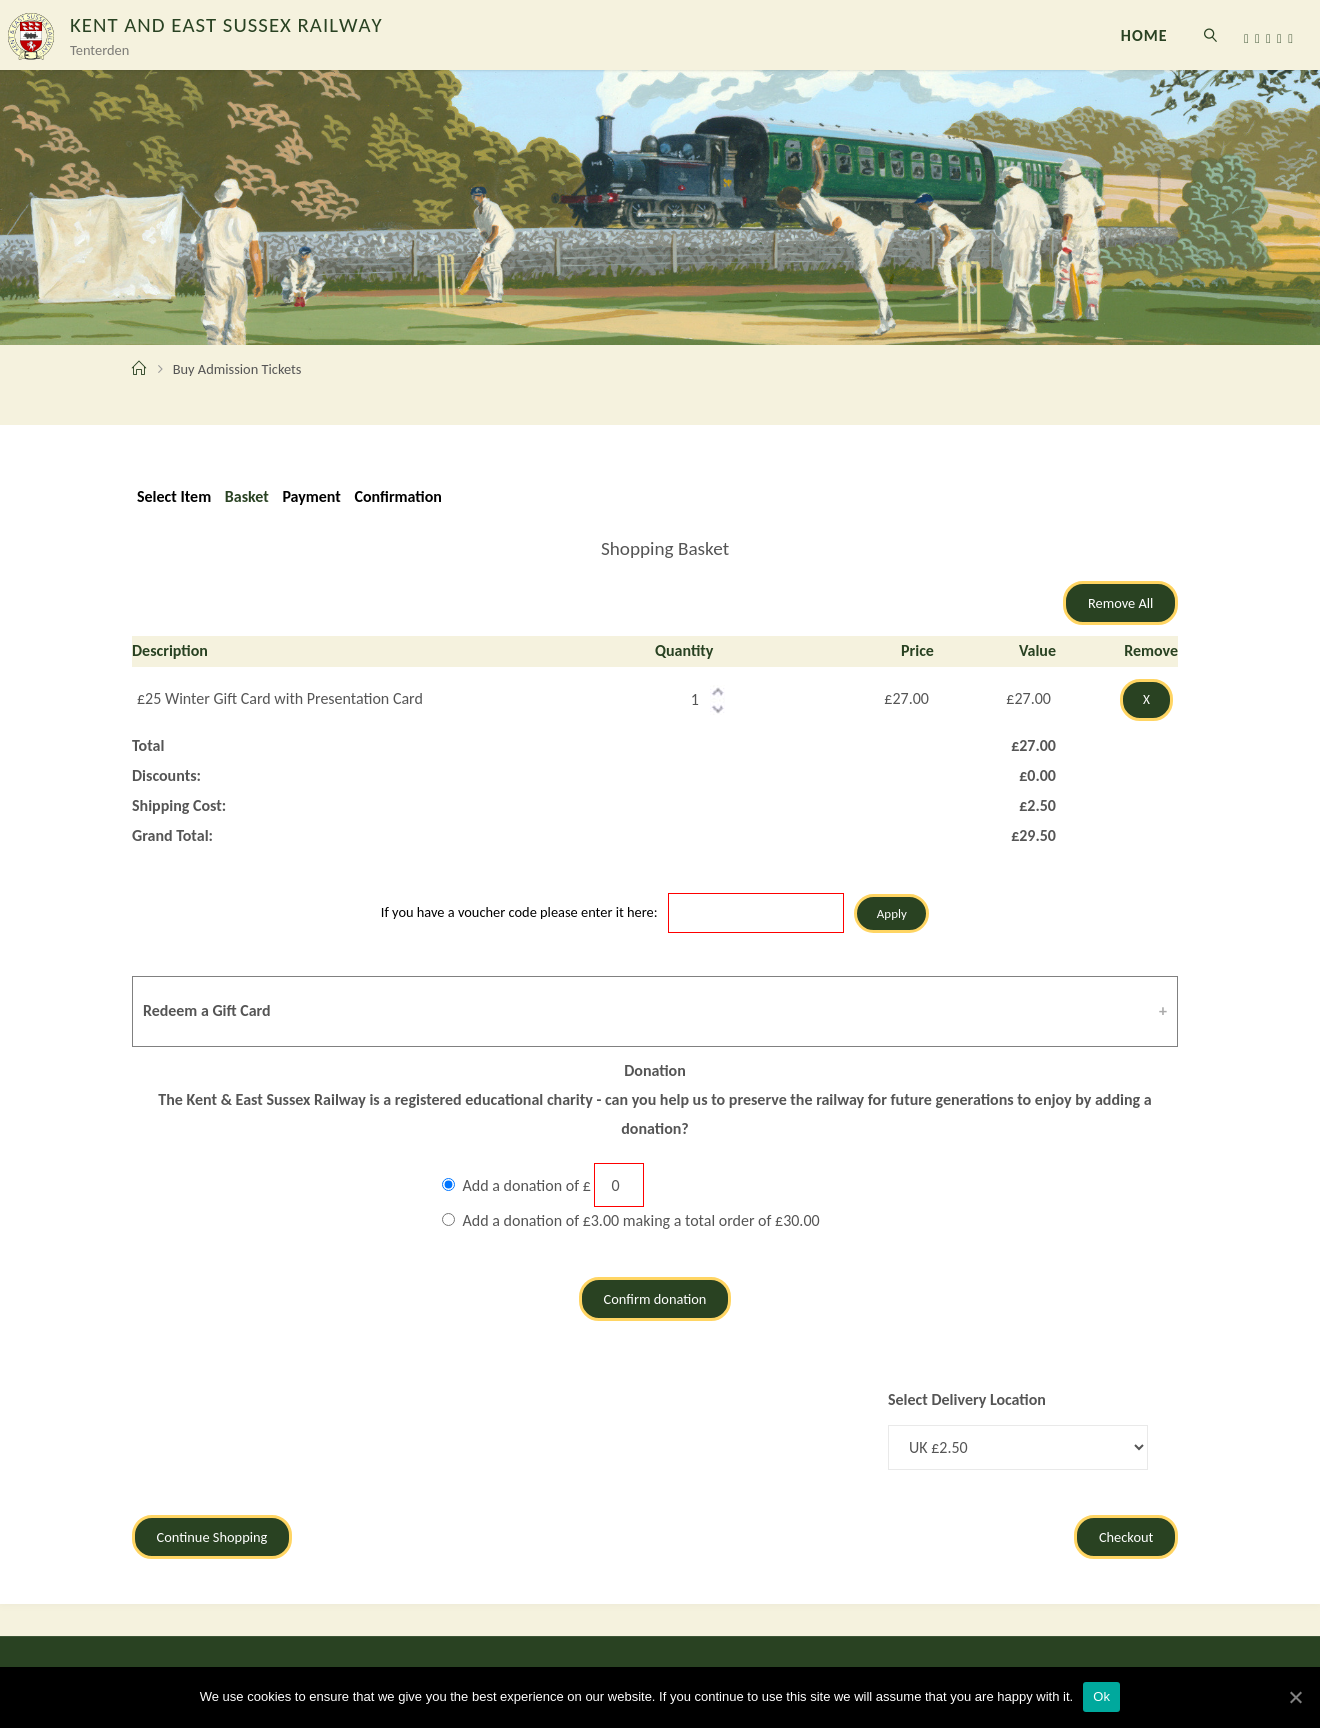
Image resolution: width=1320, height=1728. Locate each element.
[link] (1211, 35)
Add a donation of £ (527, 1185)
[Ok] (1295, 1697)
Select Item (174, 496)
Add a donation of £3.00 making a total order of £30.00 (641, 1220)
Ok (1101, 1696)
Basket (247, 496)
